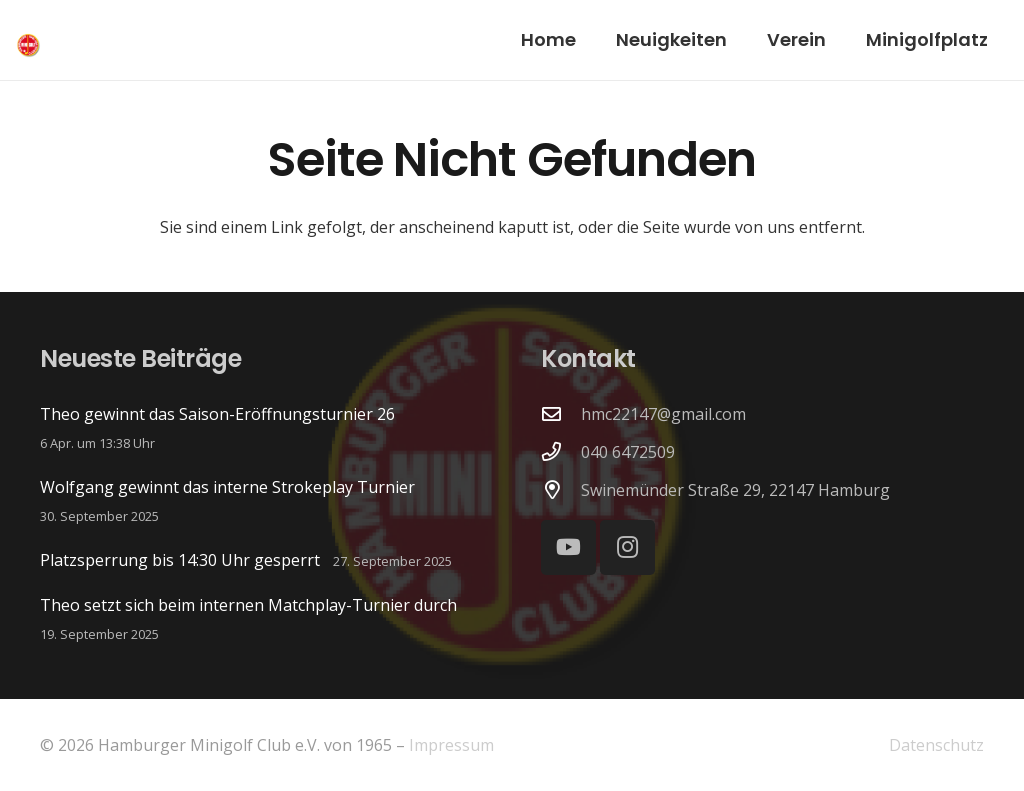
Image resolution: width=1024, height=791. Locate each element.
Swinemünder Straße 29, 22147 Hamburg (735, 490)
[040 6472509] (561, 451)
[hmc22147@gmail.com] (561, 413)
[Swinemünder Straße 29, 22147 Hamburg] (561, 489)
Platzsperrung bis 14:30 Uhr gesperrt (180, 560)
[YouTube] (568, 547)
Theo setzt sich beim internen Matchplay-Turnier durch (248, 605)
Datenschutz (936, 745)
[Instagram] (627, 547)
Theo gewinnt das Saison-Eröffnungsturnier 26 (217, 414)
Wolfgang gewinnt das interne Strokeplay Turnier (227, 487)
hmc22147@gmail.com (663, 414)
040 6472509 (628, 452)
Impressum (451, 745)
